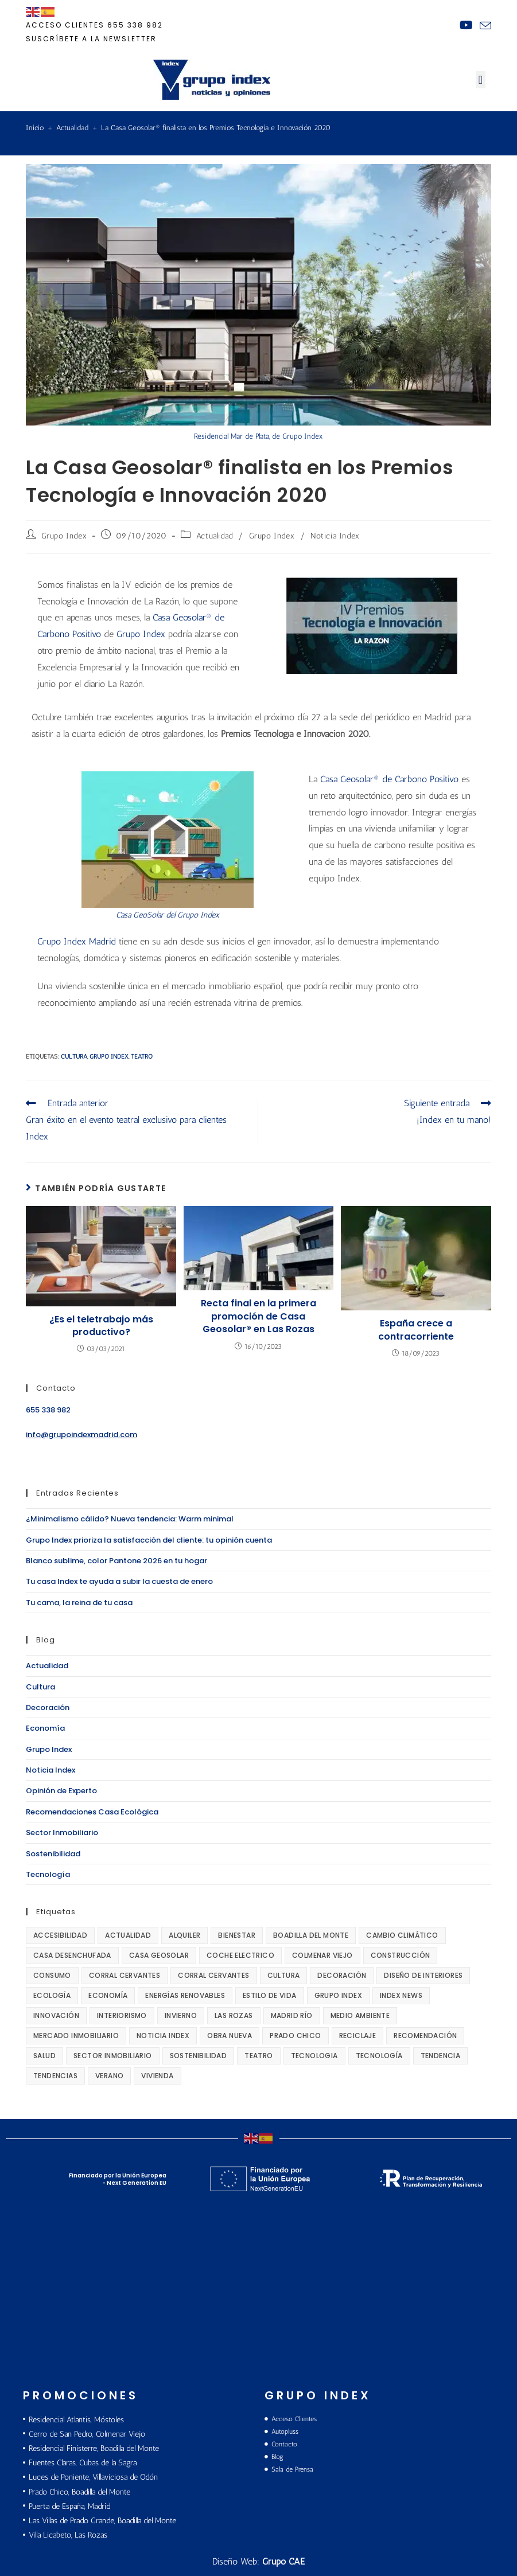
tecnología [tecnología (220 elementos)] (379, 2055)
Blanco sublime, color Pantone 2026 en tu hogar (116, 1560)
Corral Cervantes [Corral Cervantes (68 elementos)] (124, 1975)
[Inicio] (35, 127)
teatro (142, 1056)
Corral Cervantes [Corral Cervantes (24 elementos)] (213, 1975)
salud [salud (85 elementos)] (44, 2055)
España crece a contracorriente (416, 1329)
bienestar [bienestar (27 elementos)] (236, 1935)
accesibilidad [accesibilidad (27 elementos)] (60, 1935)
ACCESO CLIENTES (65, 25)
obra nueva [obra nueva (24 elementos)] (229, 2035)
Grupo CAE (283, 2561)
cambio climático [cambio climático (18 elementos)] (402, 1935)
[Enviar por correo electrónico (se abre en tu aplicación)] (483, 25)
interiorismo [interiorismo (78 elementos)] (122, 2015)
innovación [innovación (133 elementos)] (56, 2015)
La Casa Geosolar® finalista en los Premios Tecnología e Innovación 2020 (216, 127)
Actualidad (214, 536)
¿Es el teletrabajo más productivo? (101, 1325)
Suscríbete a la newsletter (91, 39)
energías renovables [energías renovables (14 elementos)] (185, 1995)
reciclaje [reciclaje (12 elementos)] (357, 2035)
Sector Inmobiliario (62, 1832)
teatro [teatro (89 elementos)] (258, 2055)
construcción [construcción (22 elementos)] (400, 1955)
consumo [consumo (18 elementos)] (52, 1975)
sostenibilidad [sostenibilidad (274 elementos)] (198, 2055)
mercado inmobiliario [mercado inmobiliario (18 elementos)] (76, 2035)
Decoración (47, 1707)
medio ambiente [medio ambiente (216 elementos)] (360, 2015)
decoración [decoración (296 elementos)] (341, 1975)
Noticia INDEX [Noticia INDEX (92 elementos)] (163, 2035)
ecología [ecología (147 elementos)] (52, 1995)
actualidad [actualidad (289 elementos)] (128, 1935)
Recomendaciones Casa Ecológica (92, 1811)
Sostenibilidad (53, 1853)
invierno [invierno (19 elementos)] (181, 2015)
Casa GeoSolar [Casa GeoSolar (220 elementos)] (159, 1955)
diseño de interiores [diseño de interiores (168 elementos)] (423, 1975)
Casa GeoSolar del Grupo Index (167, 915)
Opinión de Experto (61, 1790)
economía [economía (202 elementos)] (107, 1995)
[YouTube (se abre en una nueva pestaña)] (466, 25)
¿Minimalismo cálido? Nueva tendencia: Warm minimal (130, 1518)
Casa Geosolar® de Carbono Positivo (390, 779)
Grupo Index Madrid (78, 941)
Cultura (40, 1686)
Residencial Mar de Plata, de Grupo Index (258, 436)
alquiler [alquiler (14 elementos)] (184, 1935)
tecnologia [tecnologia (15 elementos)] (314, 2055)
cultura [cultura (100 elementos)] (283, 1975)
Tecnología (48, 1874)
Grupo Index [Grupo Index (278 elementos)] (338, 1995)
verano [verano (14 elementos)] (109, 2076)
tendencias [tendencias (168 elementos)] (55, 2076)
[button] (480, 79)
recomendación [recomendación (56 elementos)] (425, 2035)
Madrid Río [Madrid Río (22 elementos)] (292, 2015)
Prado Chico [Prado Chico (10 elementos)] (295, 2035)
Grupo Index (64, 536)
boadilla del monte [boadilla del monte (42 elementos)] (310, 1935)
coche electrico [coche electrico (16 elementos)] (240, 1955)
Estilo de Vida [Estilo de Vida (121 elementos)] (270, 1995)
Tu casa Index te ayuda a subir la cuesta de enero (119, 1581)
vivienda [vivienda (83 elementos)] (157, 2076)
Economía (45, 1728)
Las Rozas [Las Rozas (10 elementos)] (234, 2015)
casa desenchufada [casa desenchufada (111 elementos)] (72, 1955)
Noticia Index (335, 536)
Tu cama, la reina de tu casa (79, 1602)
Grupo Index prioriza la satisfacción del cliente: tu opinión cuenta (149, 1540)
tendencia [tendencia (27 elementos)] (441, 2055)
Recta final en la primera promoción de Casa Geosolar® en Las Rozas (258, 1316)
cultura (74, 1056)
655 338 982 (135, 25)
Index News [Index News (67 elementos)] (401, 1995)
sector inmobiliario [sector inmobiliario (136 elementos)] (112, 2055)
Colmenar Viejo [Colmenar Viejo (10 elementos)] (322, 1955)
